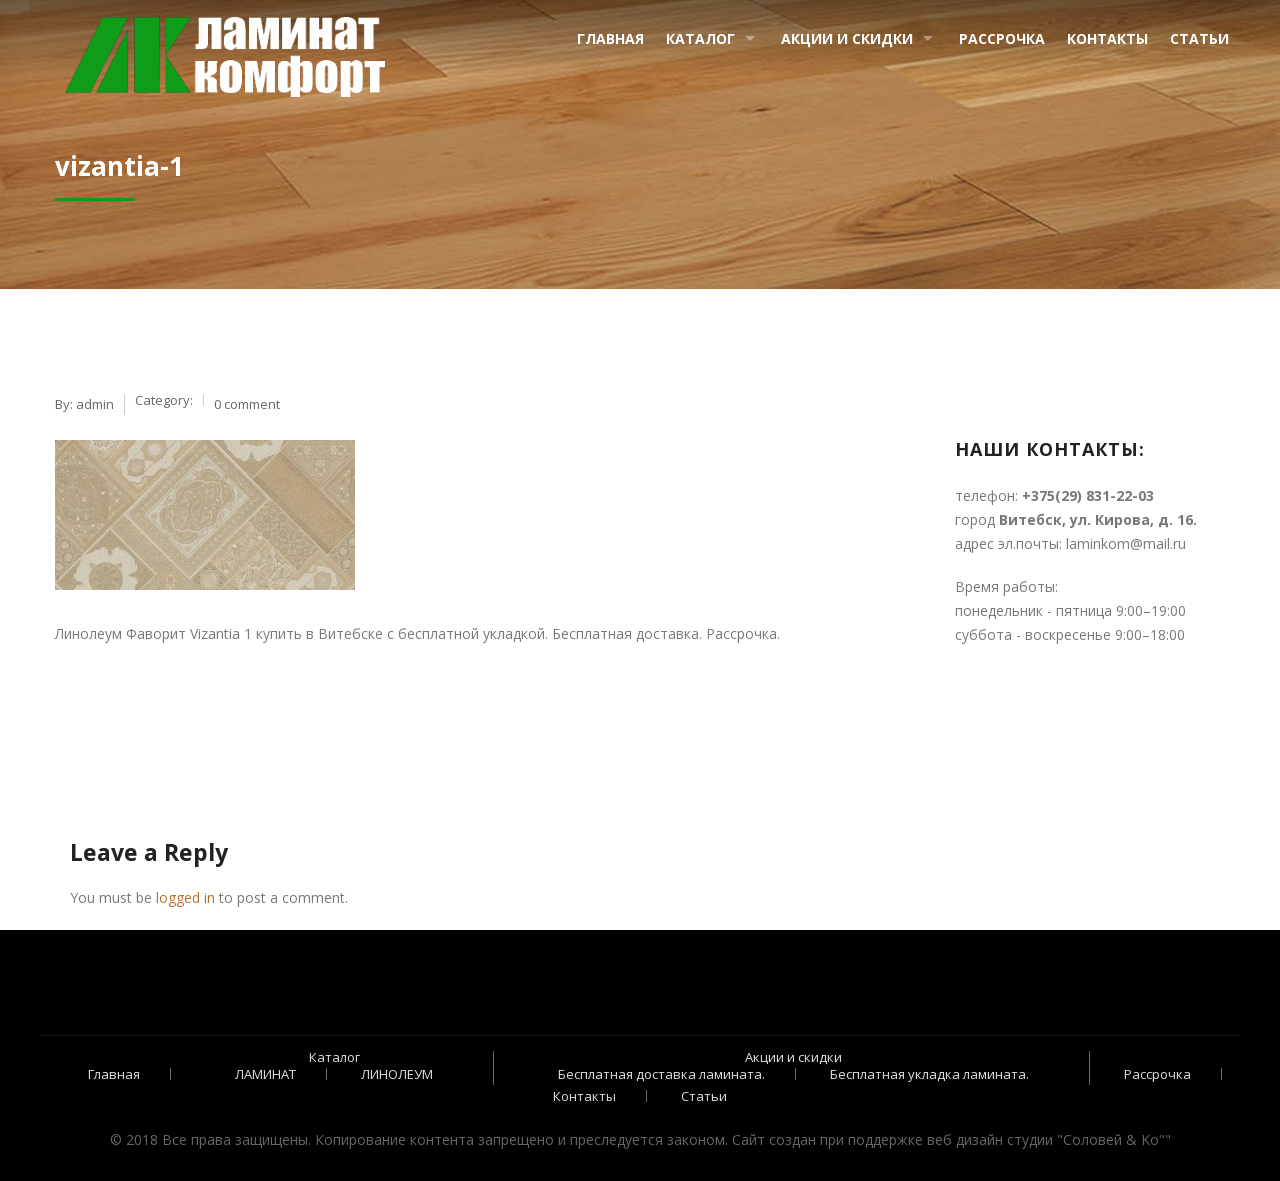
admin (95, 404)
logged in (185, 897)
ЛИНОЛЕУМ (397, 1074)
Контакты (1107, 38)
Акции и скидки (847, 38)
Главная (610, 38)
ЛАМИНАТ (265, 1074)
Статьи (1199, 38)
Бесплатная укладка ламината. (929, 1074)
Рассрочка (1002, 38)
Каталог (700, 38)
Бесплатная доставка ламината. (661, 1074)
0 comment (247, 404)
